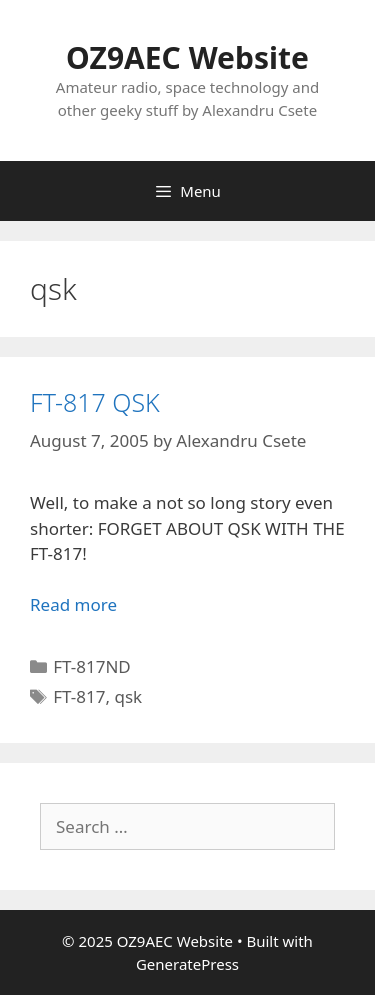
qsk (128, 696)
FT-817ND (92, 666)
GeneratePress (187, 964)
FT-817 (79, 696)
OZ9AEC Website (187, 57)
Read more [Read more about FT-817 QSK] (73, 604)
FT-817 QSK (95, 402)
